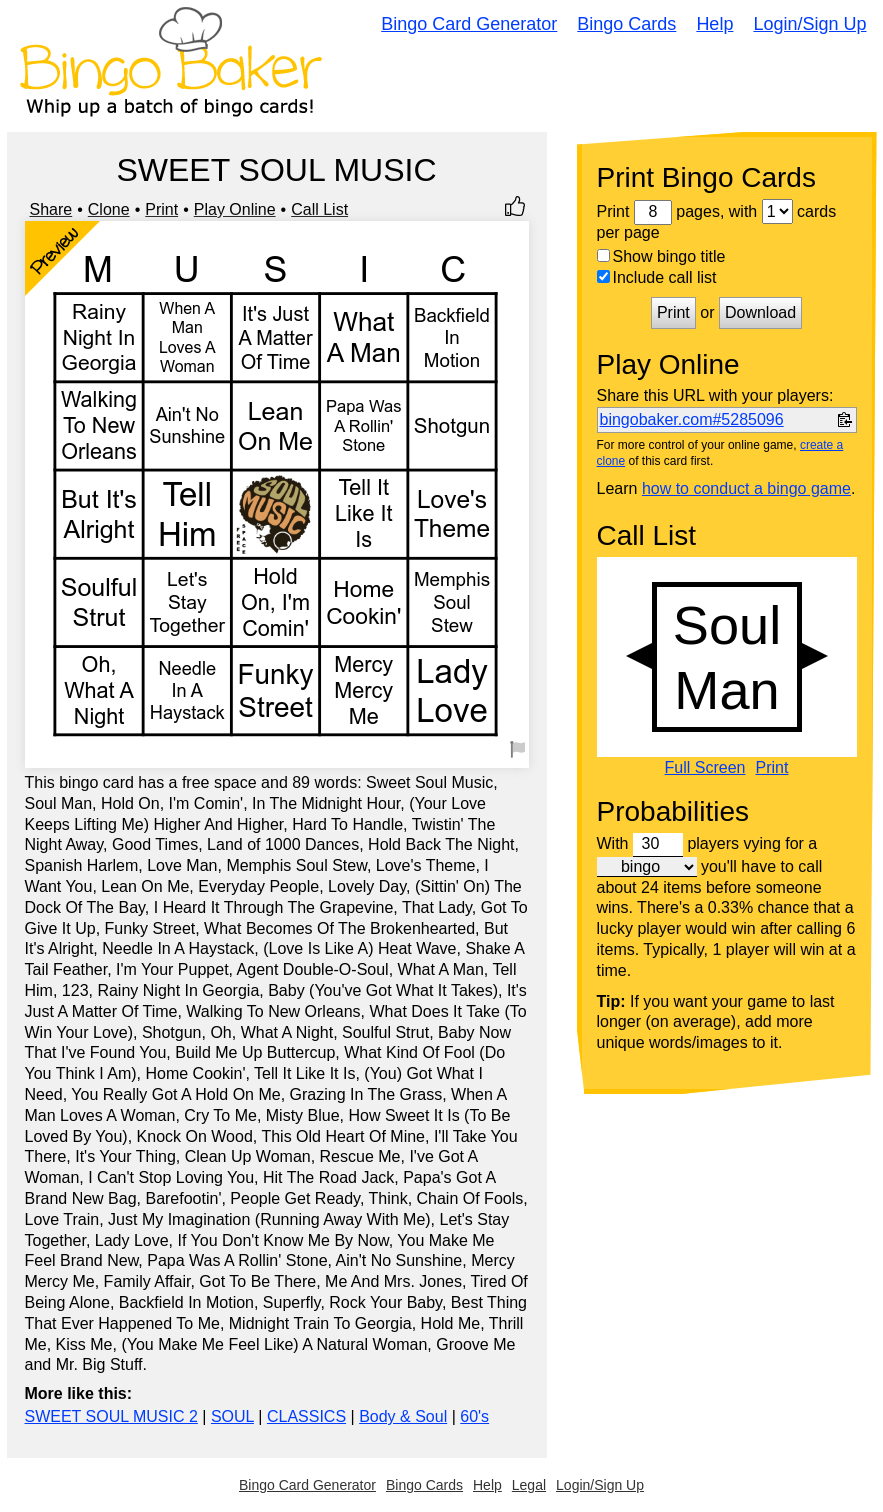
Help (714, 24)
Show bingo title (661, 256)
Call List (319, 209)
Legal (529, 1485)
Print (161, 209)
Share (51, 209)
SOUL (232, 1416)
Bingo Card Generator (469, 24)
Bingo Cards (626, 24)
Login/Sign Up (809, 24)
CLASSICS (306, 1416)
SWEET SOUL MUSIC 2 (111, 1416)
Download (760, 312)
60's (474, 1416)
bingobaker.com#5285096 (692, 419)
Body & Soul (403, 1416)
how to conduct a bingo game (746, 488)
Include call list (657, 277)
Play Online (235, 209)
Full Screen (705, 768)
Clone (109, 209)
